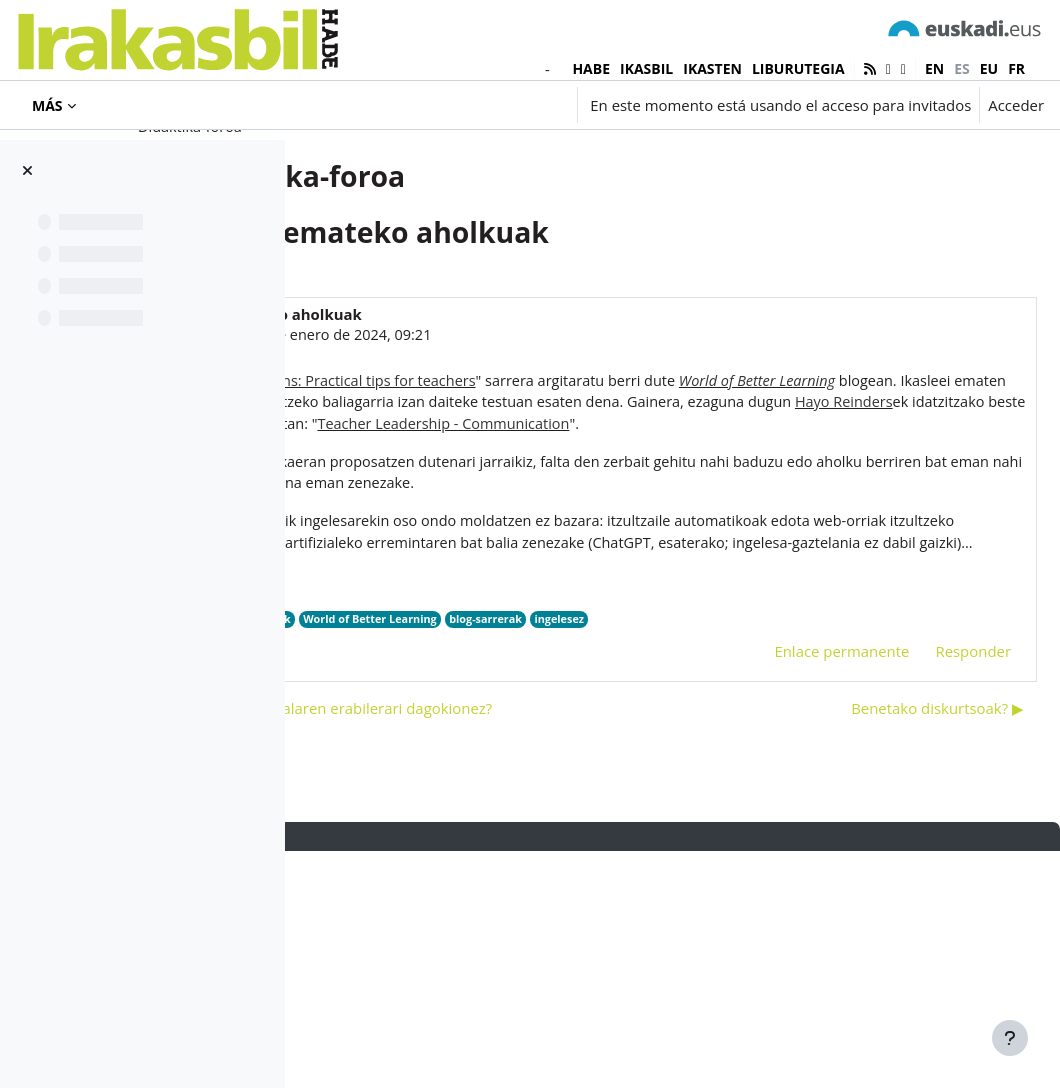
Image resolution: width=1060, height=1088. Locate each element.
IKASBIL (646, 68)
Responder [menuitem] (925, 851)
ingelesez (875, 818)
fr (1016, 68)
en (934, 68)
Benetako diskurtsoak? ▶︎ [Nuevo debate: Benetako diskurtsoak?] (889, 945)
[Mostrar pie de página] (1010, 1038)
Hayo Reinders (493, 818)
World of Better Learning (680, 818)
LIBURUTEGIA (798, 68)
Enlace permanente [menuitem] (793, 851)
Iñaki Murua (448, 416)
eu (989, 68)
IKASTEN (712, 68)
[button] (449, 105)
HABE (591, 68)
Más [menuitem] (47, 105)
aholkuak (572, 818)
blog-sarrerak (799, 818)
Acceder (1016, 105)
